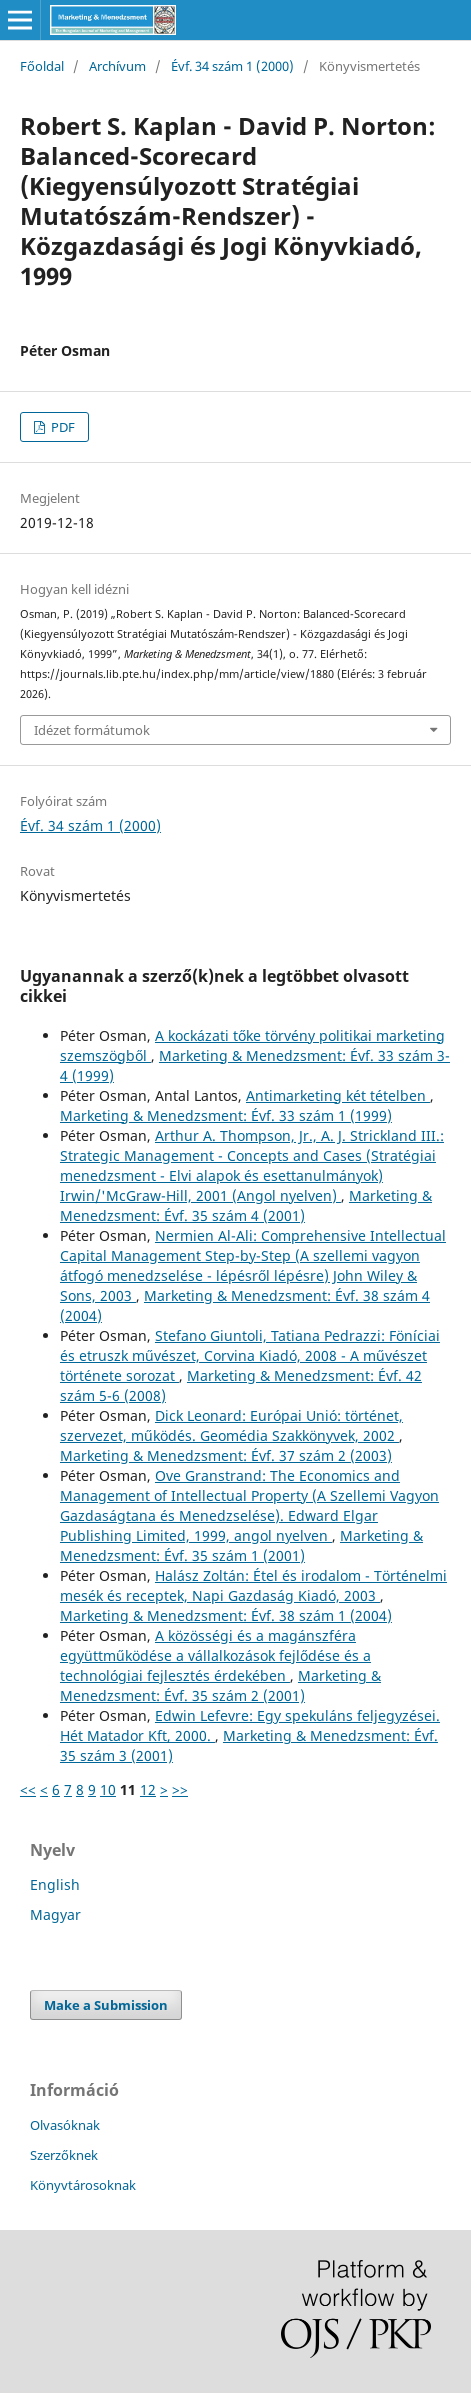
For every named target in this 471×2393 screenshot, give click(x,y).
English (55, 1884)
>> (180, 1789)
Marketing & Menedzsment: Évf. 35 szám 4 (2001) (246, 1205)
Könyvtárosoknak (83, 2185)
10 (108, 1789)
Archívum (117, 66)
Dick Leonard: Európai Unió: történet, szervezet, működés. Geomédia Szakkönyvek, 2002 (231, 1425)
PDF (61, 427)
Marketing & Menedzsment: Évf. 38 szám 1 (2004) (226, 1615)
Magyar (55, 1914)
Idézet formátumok (92, 730)
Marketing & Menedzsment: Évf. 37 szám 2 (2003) (226, 1455)
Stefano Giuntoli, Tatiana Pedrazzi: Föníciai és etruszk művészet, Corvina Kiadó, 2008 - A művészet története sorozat (250, 1355)
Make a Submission (106, 2005)
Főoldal (42, 66)
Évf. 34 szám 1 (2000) (232, 66)
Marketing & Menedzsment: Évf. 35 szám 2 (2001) (220, 1685)
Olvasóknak (65, 2125)
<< (28, 1789)
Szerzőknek (64, 2155)
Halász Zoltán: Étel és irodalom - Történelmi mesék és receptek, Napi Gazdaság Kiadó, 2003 (253, 1585)
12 (148, 1789)
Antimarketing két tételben (338, 1095)
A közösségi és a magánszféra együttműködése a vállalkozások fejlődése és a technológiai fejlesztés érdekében (215, 1655)
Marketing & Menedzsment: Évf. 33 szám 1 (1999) (226, 1115)
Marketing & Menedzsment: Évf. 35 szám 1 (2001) (241, 1545)
